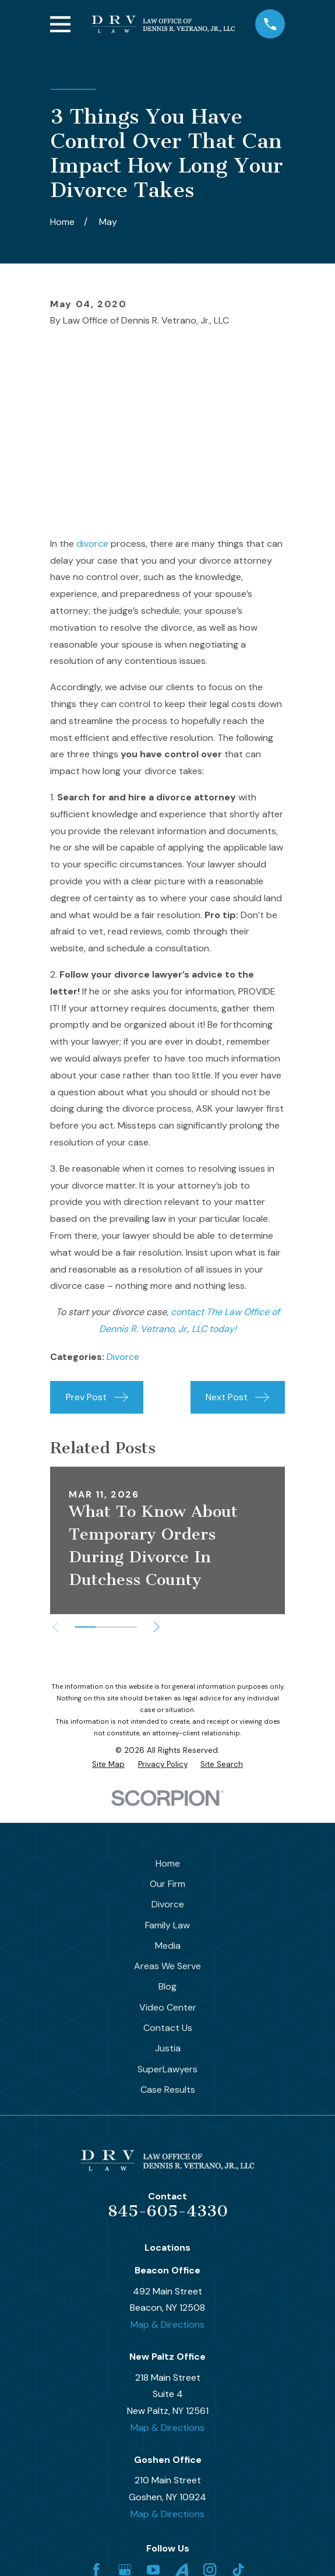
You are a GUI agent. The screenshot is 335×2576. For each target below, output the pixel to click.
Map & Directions (167, 2324)
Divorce (123, 1357)
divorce (92, 543)
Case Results (167, 2089)
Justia (168, 2048)
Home (168, 1863)
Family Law (167, 1925)
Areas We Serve (167, 1966)
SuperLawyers (167, 2069)
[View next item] (156, 1627)
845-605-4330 (168, 2210)
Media (168, 1945)
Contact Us (167, 2028)
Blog (167, 1986)
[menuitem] (108, 1765)
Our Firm (167, 1884)
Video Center (167, 2007)
